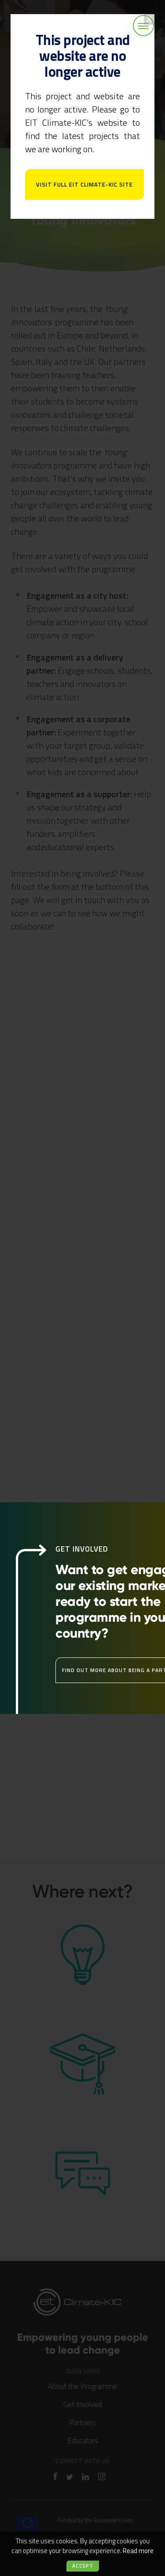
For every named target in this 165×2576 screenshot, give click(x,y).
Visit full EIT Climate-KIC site (84, 184)
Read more (138, 2551)
